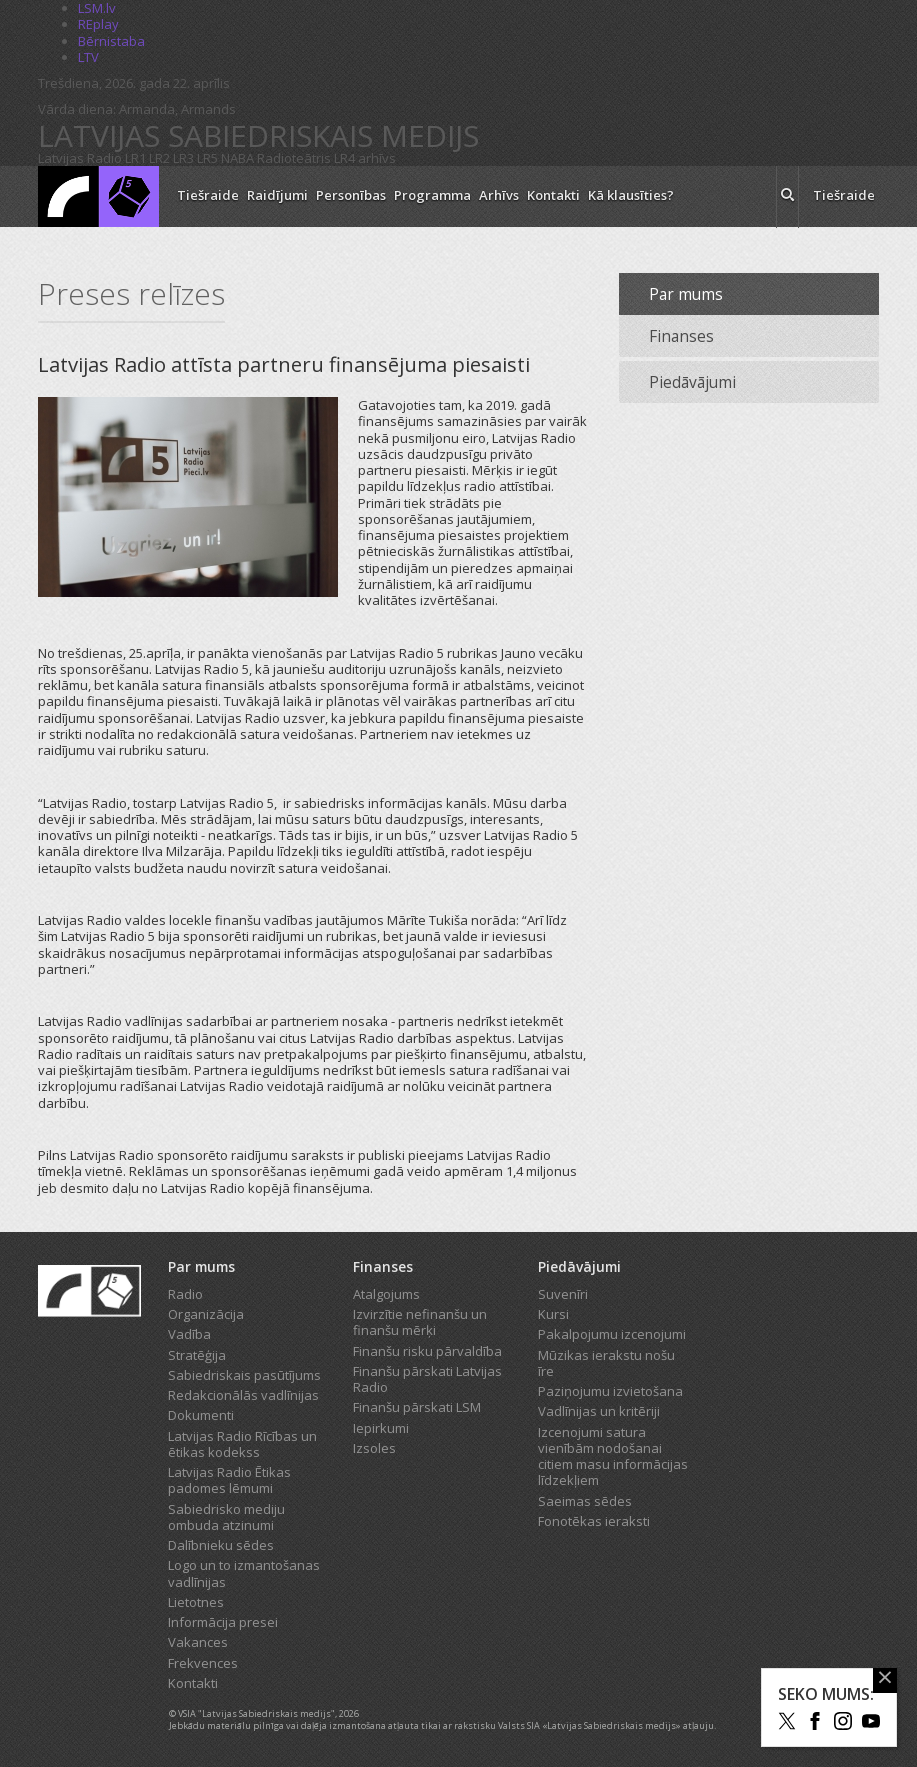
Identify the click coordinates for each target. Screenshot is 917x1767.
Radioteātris (294, 158)
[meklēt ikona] (787, 197)
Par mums (686, 294)
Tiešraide (208, 195)
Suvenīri (563, 1294)
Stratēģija (197, 1355)
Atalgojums (386, 1294)
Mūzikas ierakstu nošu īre (606, 1363)
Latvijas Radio (80, 158)
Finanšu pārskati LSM (417, 1407)
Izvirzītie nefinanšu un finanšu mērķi (420, 1322)
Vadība (189, 1334)
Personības (351, 195)
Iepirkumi (381, 1428)
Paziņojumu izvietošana (610, 1391)
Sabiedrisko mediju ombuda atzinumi (226, 1517)
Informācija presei (223, 1622)
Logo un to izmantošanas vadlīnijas (244, 1573)
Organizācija (206, 1314)
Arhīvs (499, 195)
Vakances (198, 1642)
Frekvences (203, 1663)
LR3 (183, 158)
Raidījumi (277, 195)
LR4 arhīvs (365, 158)
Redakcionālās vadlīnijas (243, 1395)
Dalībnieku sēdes (221, 1545)
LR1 (135, 158)
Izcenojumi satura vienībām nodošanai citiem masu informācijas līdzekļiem (613, 1456)
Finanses (681, 336)
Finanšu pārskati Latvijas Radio (427, 1379)
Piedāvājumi (692, 382)
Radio (185, 1294)
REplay (98, 24)
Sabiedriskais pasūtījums (244, 1375)
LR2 (159, 158)
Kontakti (553, 195)
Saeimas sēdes (585, 1501)
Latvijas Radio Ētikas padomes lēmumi (229, 1480)
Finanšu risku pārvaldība (427, 1351)
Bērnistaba (111, 41)
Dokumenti (201, 1415)
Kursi (553, 1314)
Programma (432, 195)
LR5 (207, 158)
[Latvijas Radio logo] (98, 196)
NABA (237, 158)
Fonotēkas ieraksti (594, 1521)
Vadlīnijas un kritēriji (599, 1411)
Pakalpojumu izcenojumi (612, 1334)
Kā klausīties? (631, 195)
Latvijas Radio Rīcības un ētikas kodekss (242, 1444)
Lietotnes (196, 1602)
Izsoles (374, 1448)
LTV (88, 57)
